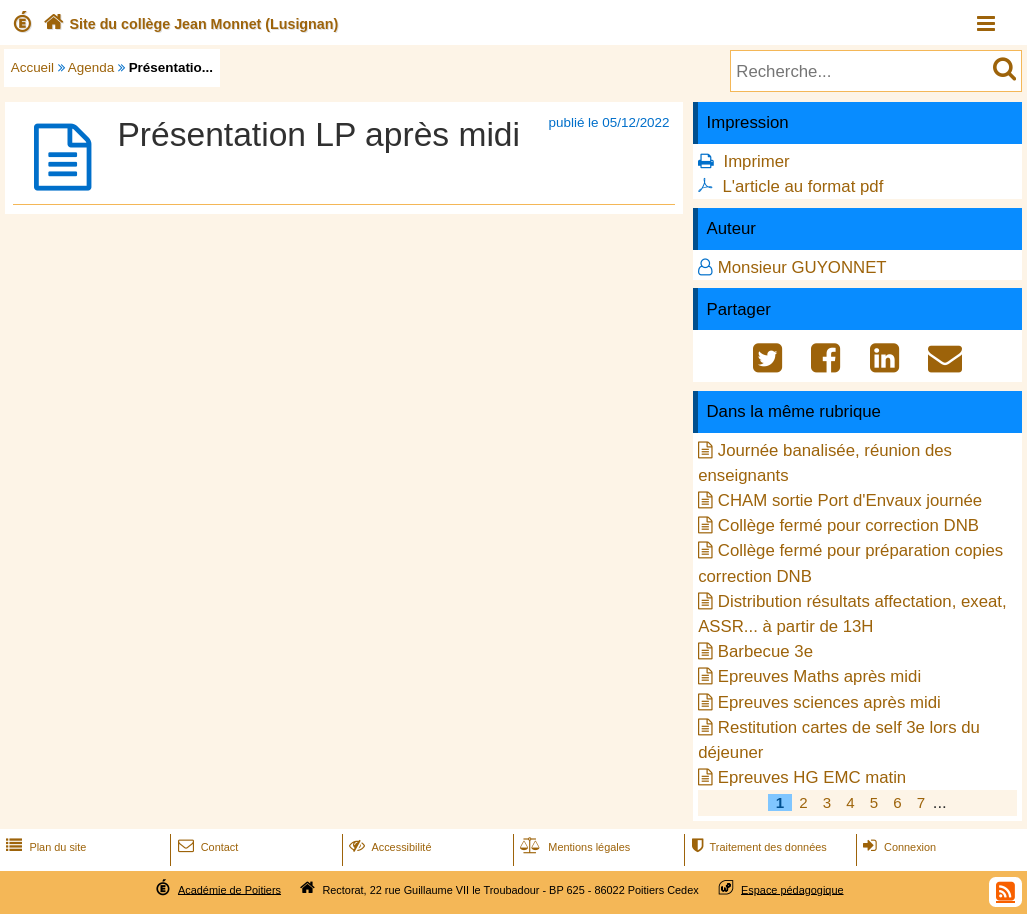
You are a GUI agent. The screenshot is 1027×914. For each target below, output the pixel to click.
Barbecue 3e (765, 651)
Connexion (897, 847)
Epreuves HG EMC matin (812, 777)
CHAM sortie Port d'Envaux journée (850, 500)
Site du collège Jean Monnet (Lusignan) (188, 24)
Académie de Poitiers (229, 889)
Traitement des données (756, 847)
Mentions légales (573, 847)
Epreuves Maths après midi (819, 676)
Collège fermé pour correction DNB (848, 525)
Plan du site (44, 847)
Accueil (32, 67)
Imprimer (756, 161)
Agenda (91, 67)
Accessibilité (388, 847)
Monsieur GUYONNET (802, 267)
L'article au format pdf (802, 186)
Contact (206, 847)
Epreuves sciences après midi (829, 702)
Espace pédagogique (792, 889)
